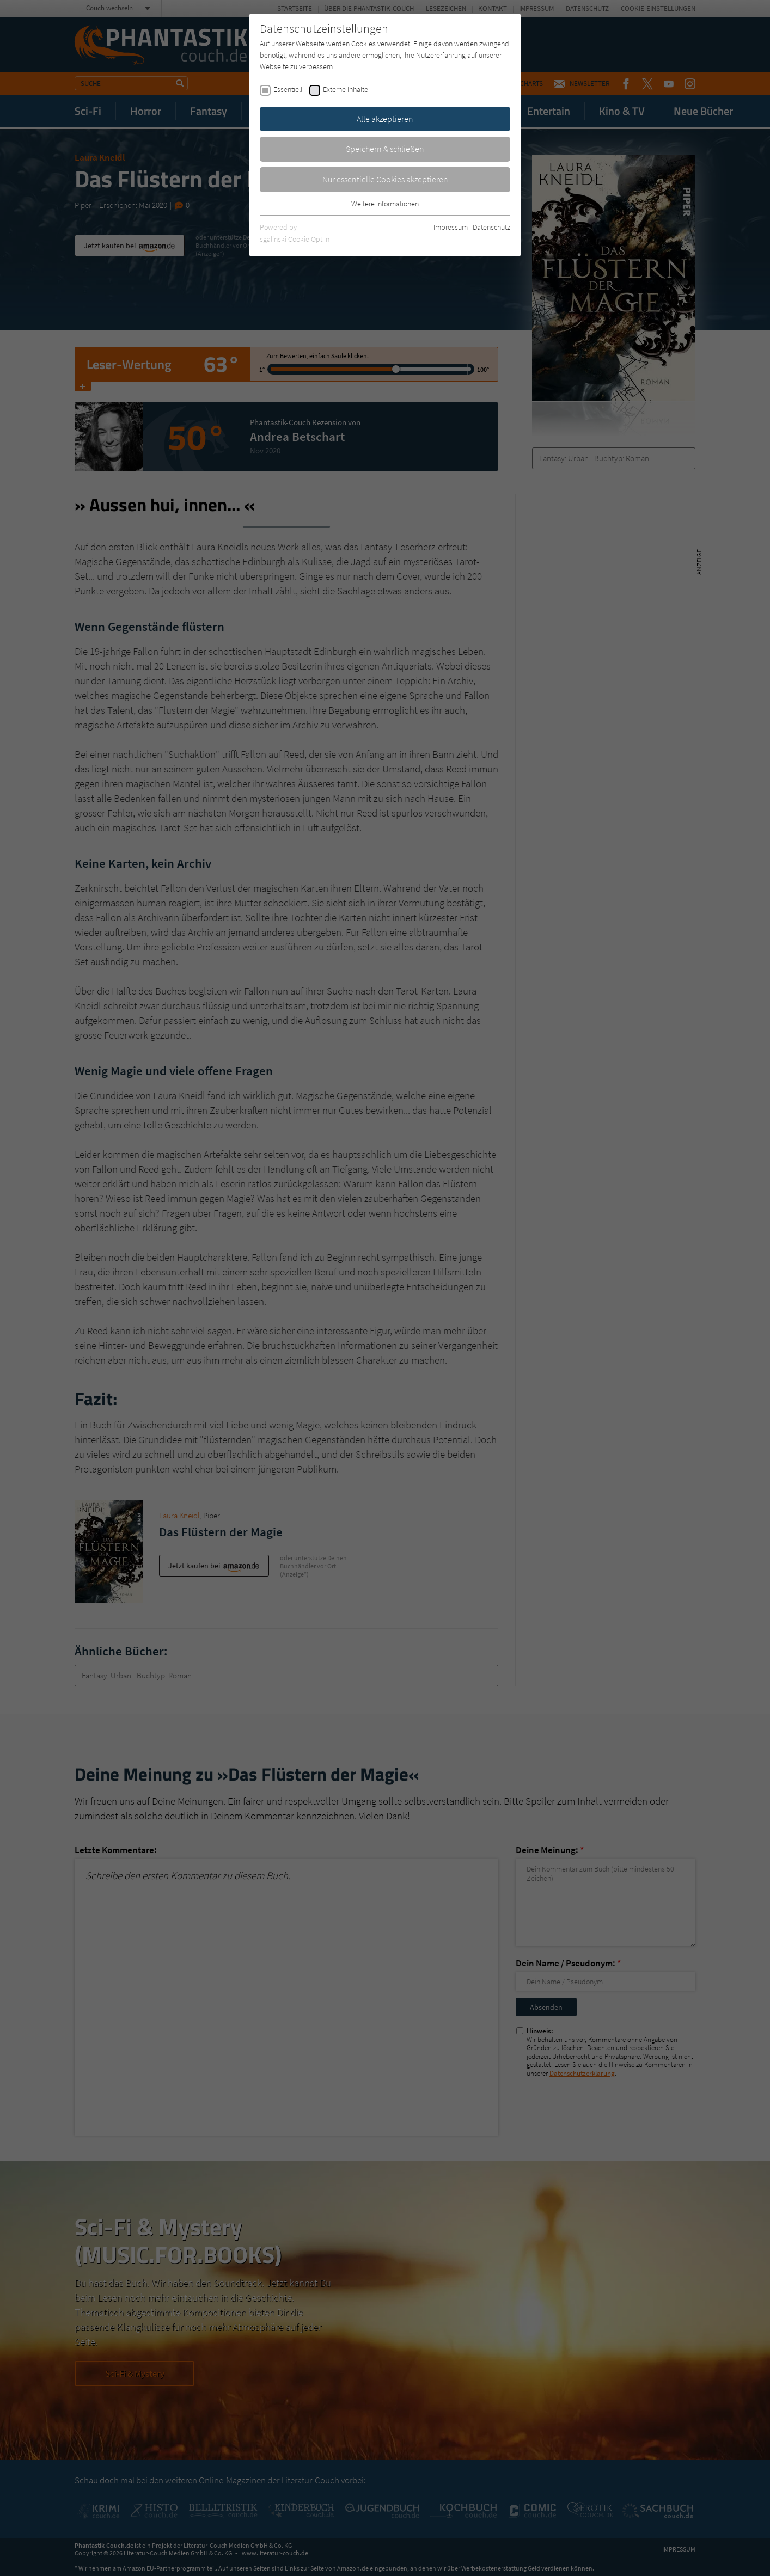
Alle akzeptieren (385, 118)
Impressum (450, 227)
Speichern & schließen (385, 148)
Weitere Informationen (385, 203)
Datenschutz (491, 227)
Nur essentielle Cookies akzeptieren (385, 179)
